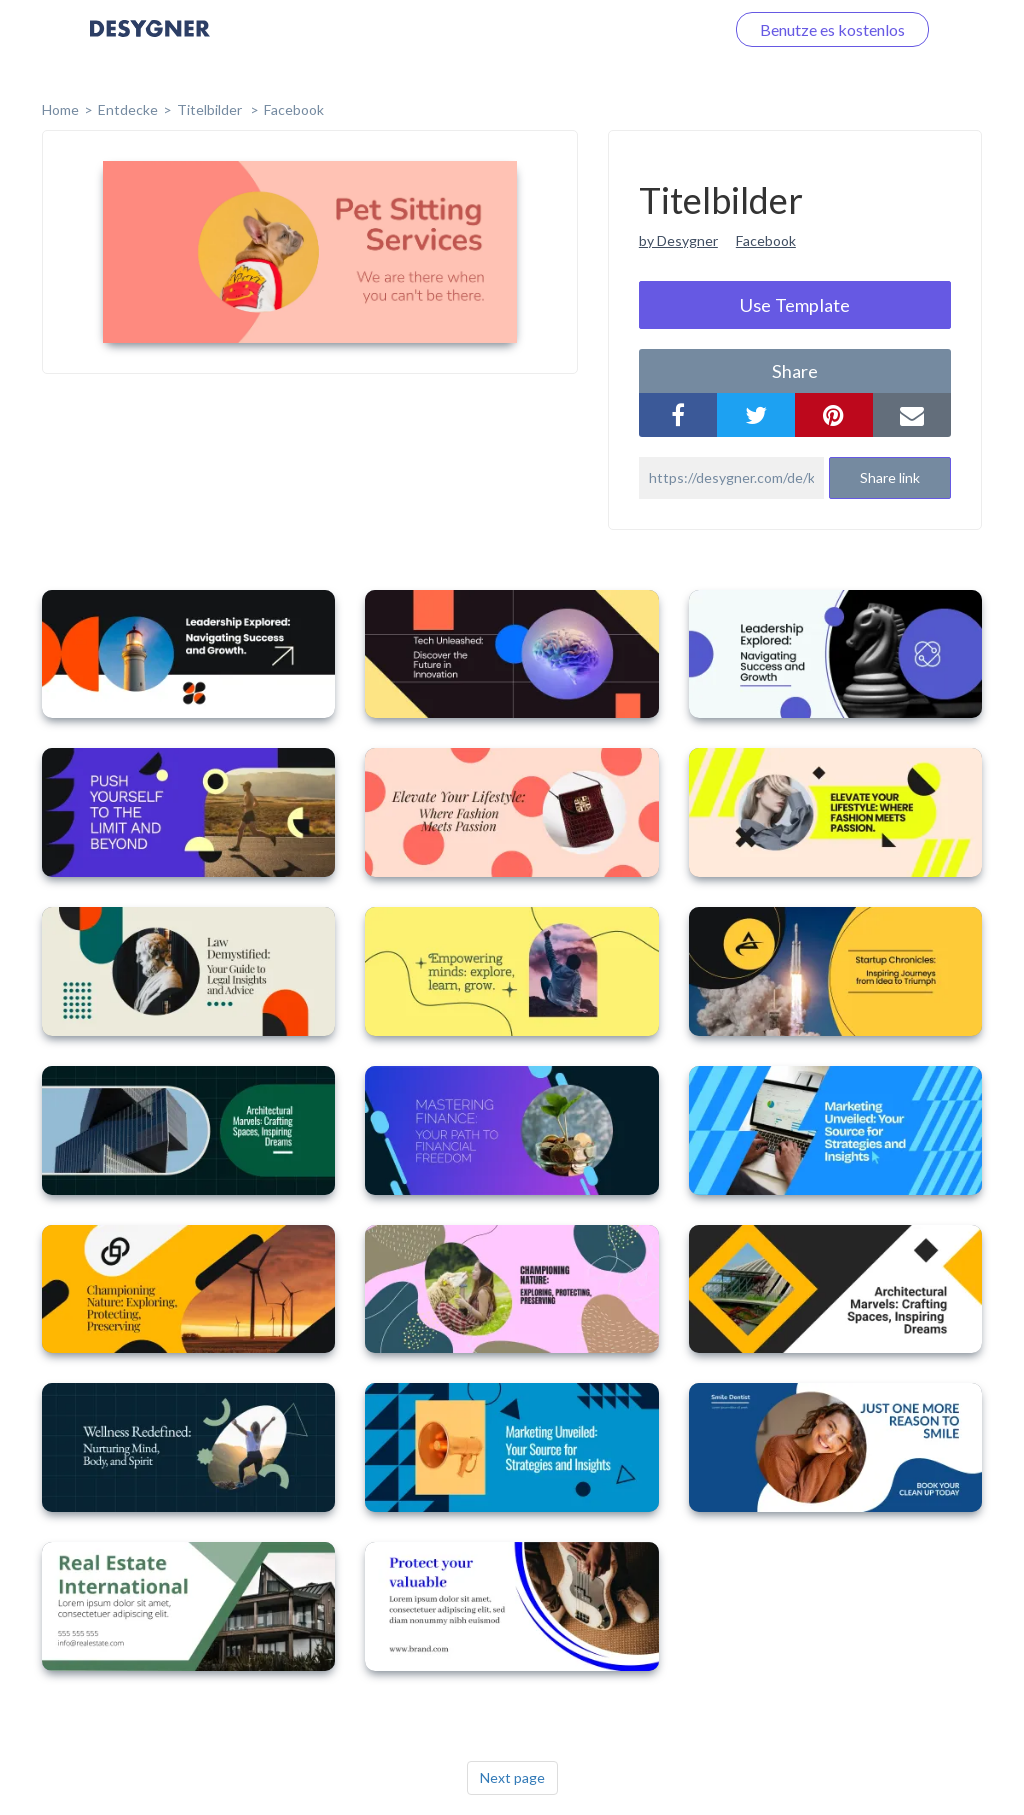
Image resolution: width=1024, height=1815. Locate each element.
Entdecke (128, 109)
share (795, 371)
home (60, 109)
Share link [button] (890, 477)
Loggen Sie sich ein (636, 29)
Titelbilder (211, 109)
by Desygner (678, 240)
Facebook (294, 109)
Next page (512, 1777)
